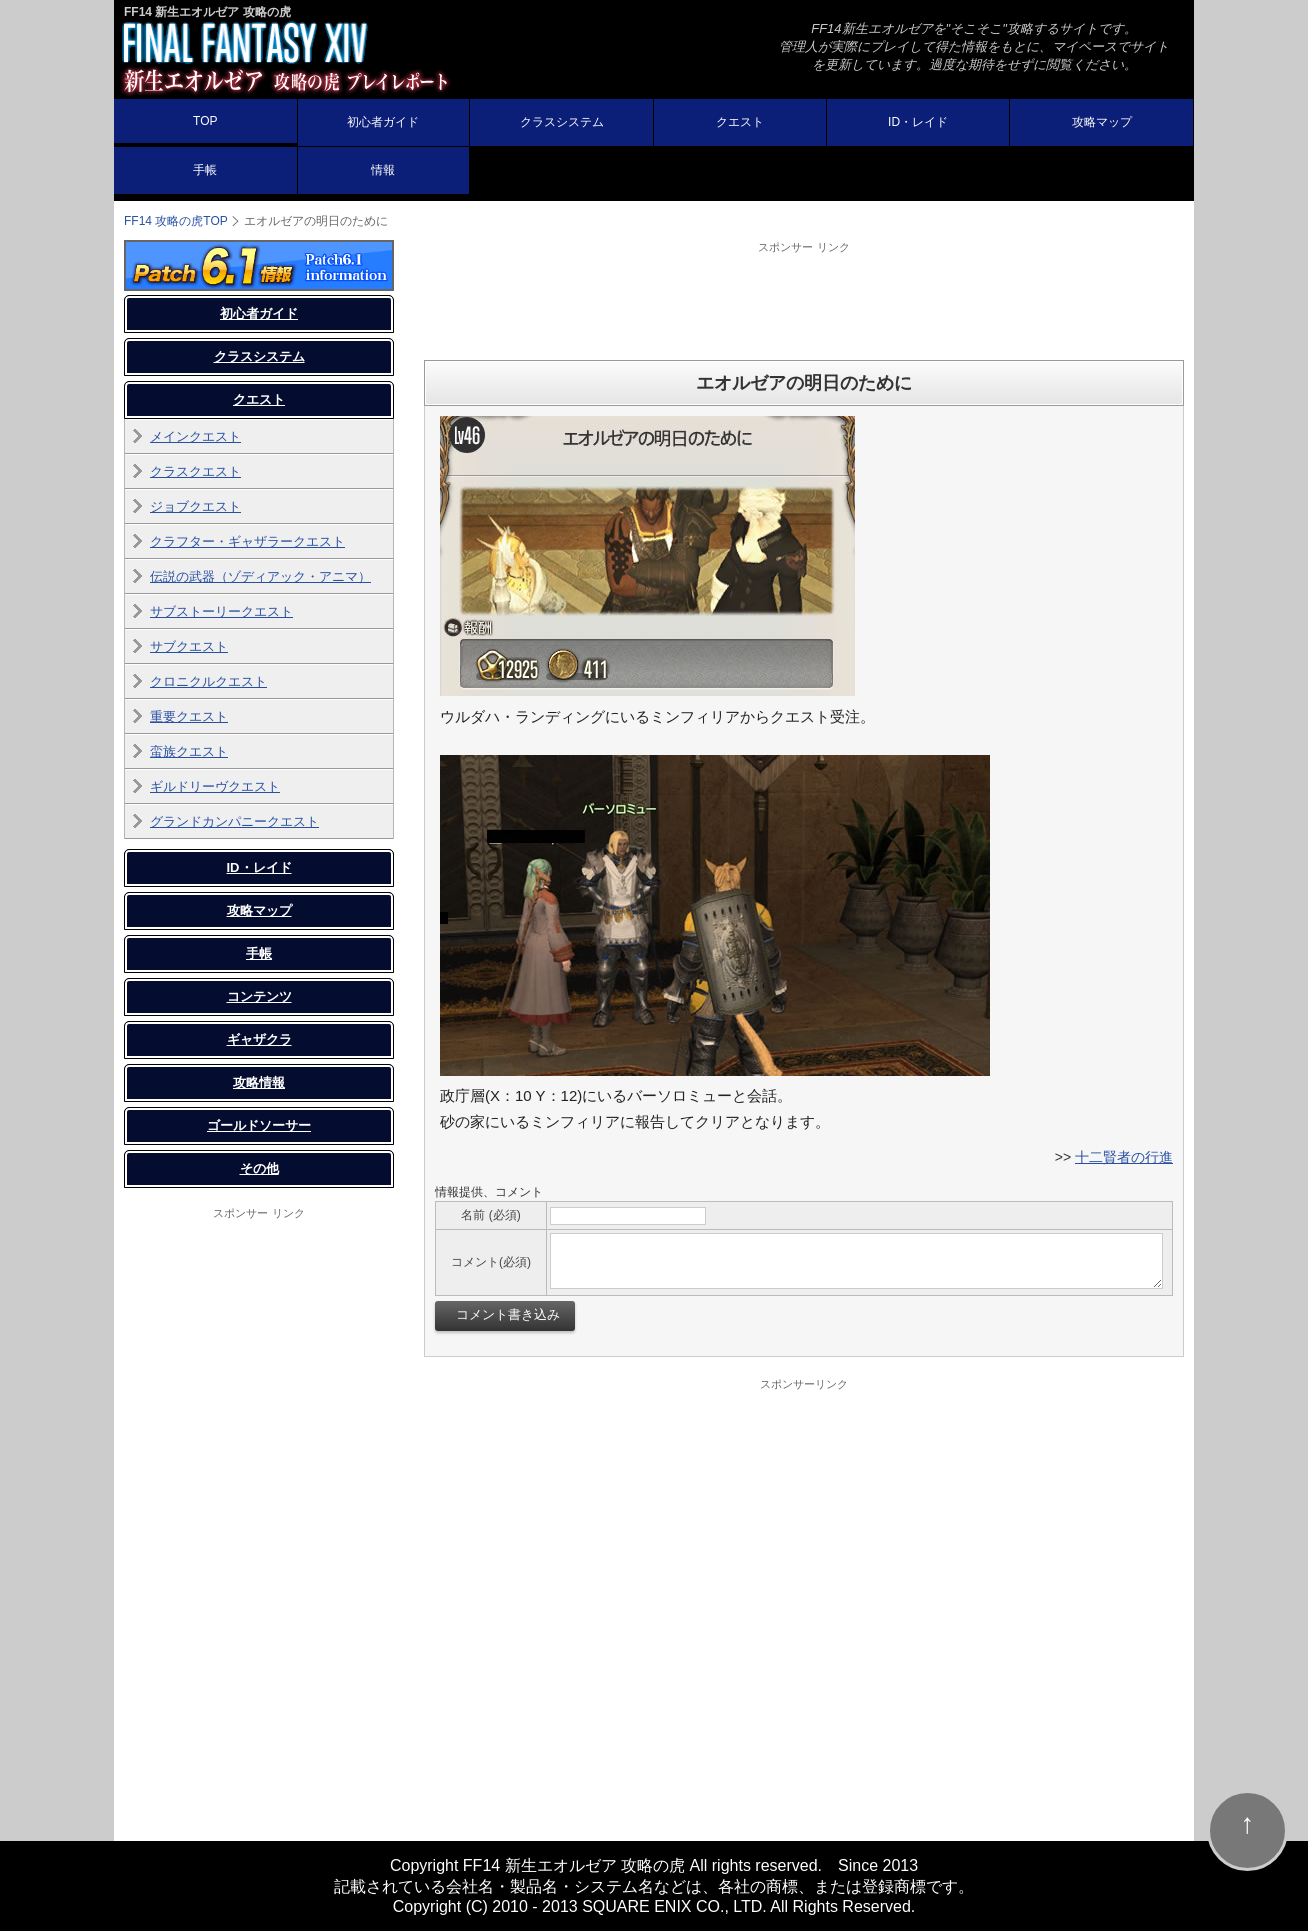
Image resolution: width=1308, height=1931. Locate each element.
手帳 (205, 170)
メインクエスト (195, 436)
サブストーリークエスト (221, 611)
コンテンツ (259, 996)
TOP (205, 121)
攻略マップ (1102, 122)
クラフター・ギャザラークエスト (247, 541)
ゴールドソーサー (259, 1125)
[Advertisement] (804, 300)
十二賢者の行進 (1124, 1157)
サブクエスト (189, 646)
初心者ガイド (383, 122)
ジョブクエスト (195, 506)
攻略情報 (259, 1082)
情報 (383, 170)
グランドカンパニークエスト (234, 821)
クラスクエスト (195, 471)
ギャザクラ (259, 1039)
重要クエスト (189, 716)
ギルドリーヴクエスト (215, 786)
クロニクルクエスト (208, 681)
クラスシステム (562, 122)
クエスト (740, 122)
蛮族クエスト (189, 751)
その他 (259, 1168)
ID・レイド (918, 122)
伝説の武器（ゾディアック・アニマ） (260, 576)
